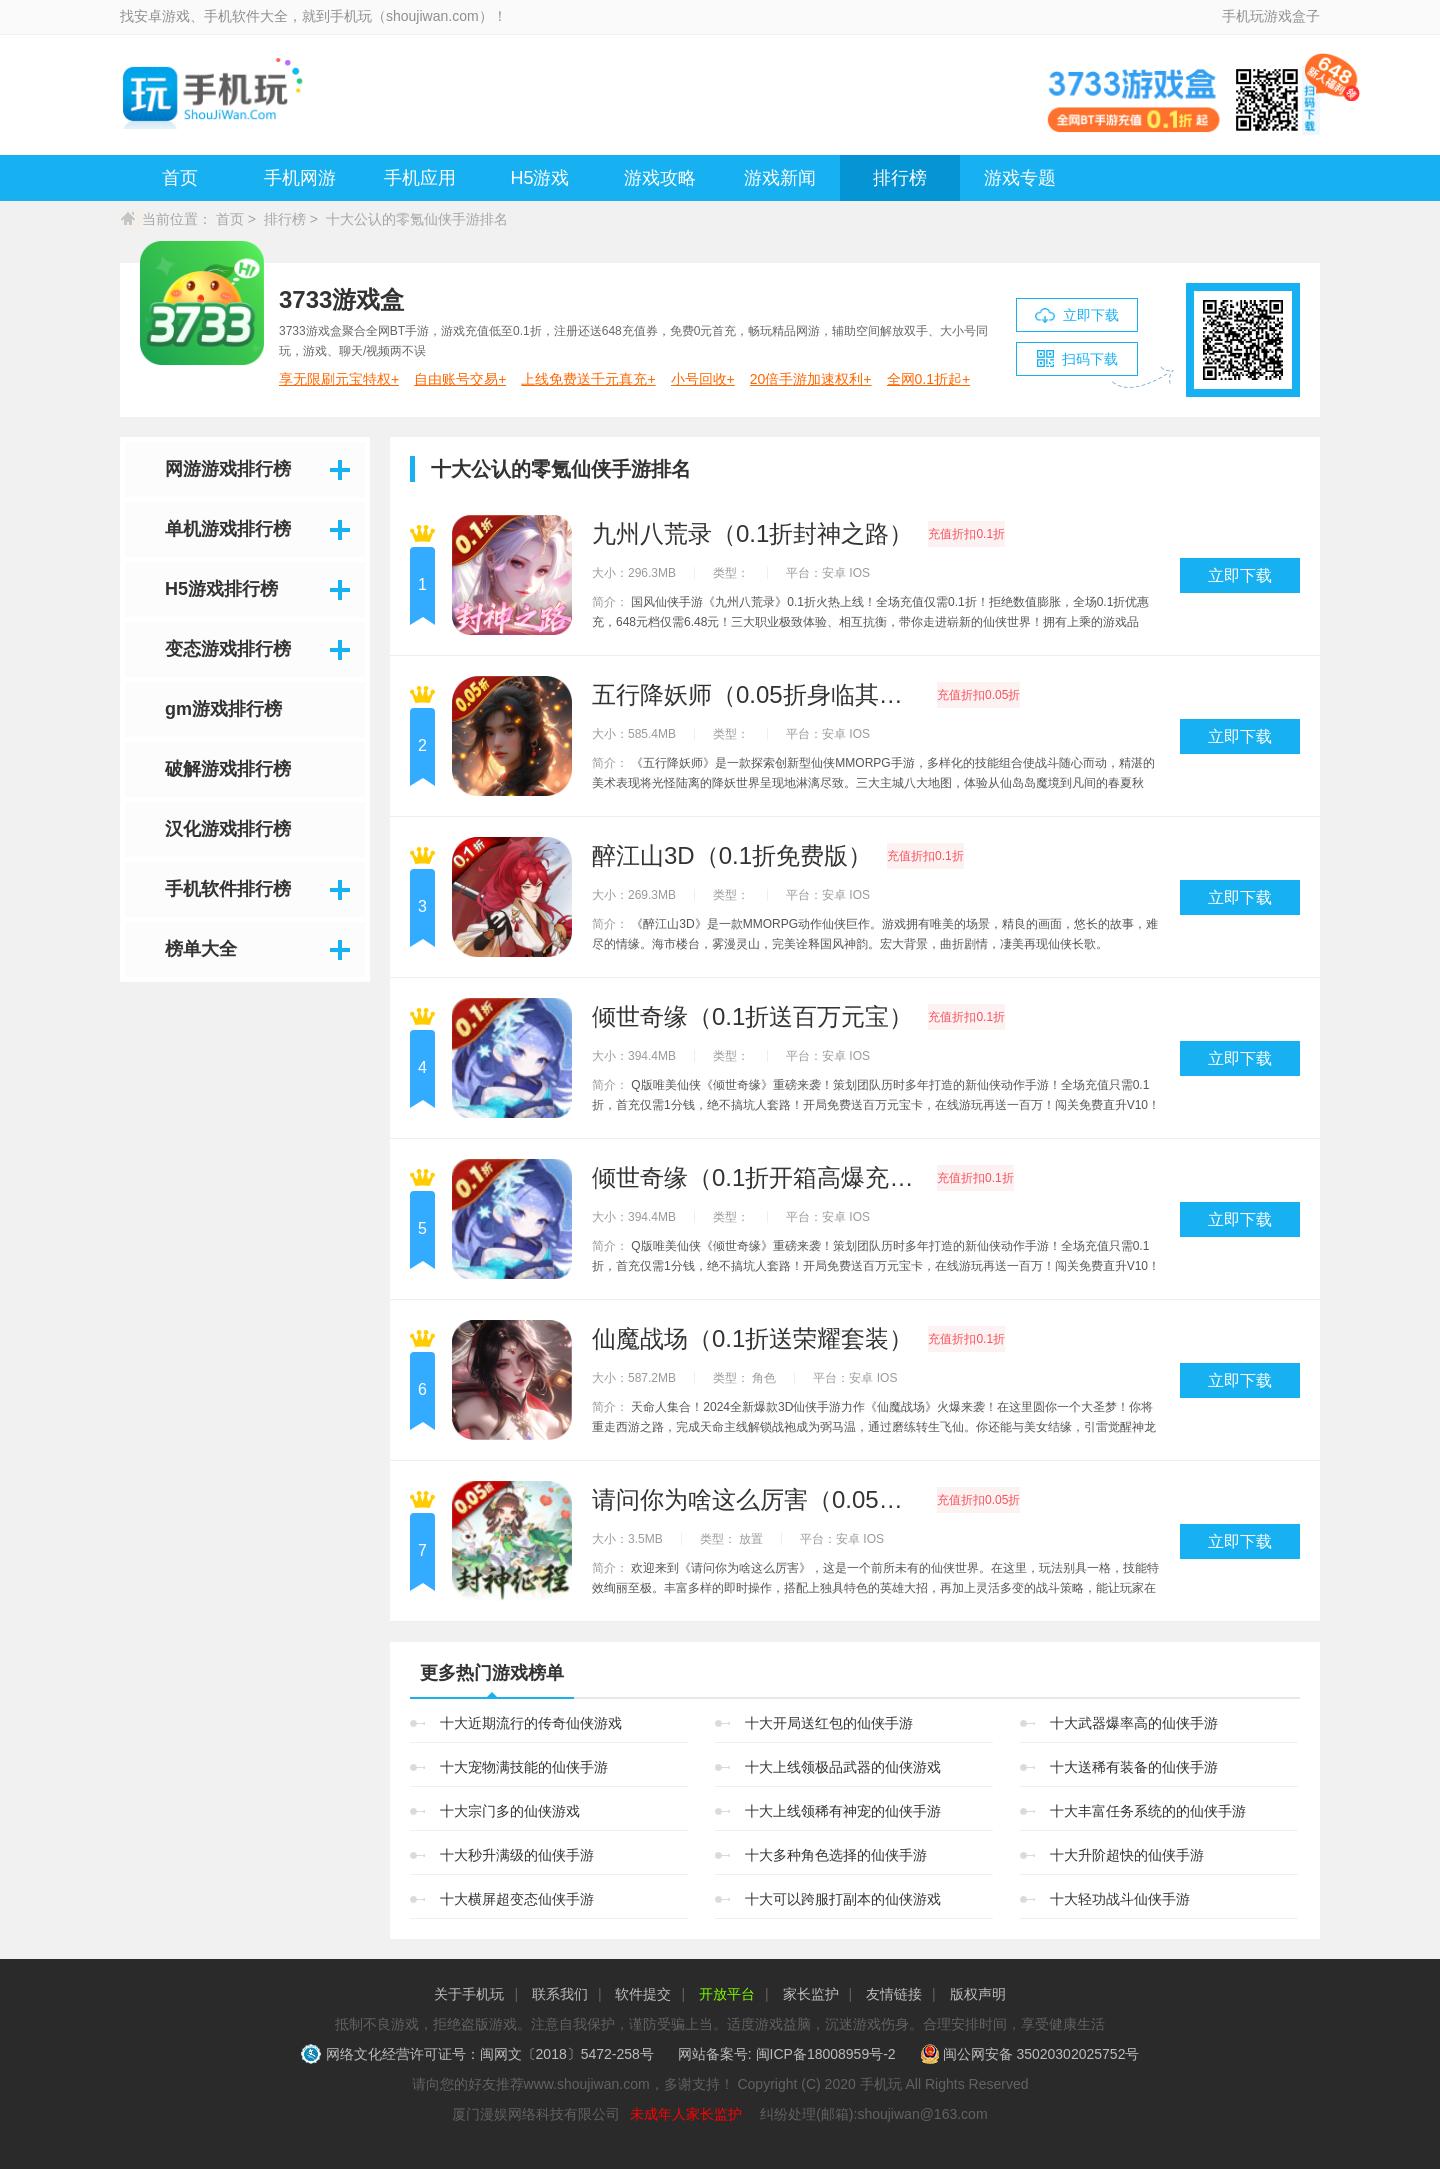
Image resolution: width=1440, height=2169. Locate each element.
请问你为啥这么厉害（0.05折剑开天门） (757, 1500)
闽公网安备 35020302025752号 (1030, 2054)
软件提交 (643, 1994)
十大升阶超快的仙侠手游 (1127, 1855)
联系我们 (560, 1994)
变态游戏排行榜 (228, 649)
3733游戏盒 (341, 299)
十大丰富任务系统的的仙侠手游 (1148, 1811)
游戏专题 (1020, 178)
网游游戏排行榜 (228, 469)
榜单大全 (201, 949)
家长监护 (811, 1994)
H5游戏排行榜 (221, 589)
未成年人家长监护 (686, 2114)
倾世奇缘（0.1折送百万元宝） (752, 1017)
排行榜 (900, 178)
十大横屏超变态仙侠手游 (517, 1899)
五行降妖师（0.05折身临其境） (757, 695)
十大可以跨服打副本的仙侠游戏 (843, 1899)
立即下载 (1240, 575)
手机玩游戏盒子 (1271, 16)
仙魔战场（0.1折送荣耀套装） (752, 1339)
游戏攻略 (660, 178)
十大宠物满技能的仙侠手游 (524, 1767)
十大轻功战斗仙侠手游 (1120, 1899)
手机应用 (420, 178)
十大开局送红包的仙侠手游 (829, 1723)
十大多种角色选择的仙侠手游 (836, 1855)
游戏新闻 (780, 178)
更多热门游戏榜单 (492, 1673)
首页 (180, 178)
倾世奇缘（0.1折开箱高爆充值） (757, 1178)
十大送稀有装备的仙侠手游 (1134, 1767)
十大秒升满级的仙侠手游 (517, 1855)
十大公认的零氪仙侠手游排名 (417, 219)
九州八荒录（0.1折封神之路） (752, 534)
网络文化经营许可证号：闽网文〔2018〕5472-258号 (479, 2054)
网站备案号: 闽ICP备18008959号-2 (787, 2054)
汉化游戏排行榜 (228, 829)
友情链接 (894, 1994)
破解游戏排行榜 (228, 769)
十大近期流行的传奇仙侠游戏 (531, 1723)
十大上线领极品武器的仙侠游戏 (843, 1767)
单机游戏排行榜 (228, 529)
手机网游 (300, 178)
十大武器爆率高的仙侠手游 (1134, 1723)
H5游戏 (539, 178)
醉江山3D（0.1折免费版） (732, 856)
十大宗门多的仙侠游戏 (510, 1811)
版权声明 (978, 1994)
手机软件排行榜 (228, 889)
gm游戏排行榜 (223, 709)
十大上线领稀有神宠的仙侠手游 (843, 1811)
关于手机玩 (469, 1994)
